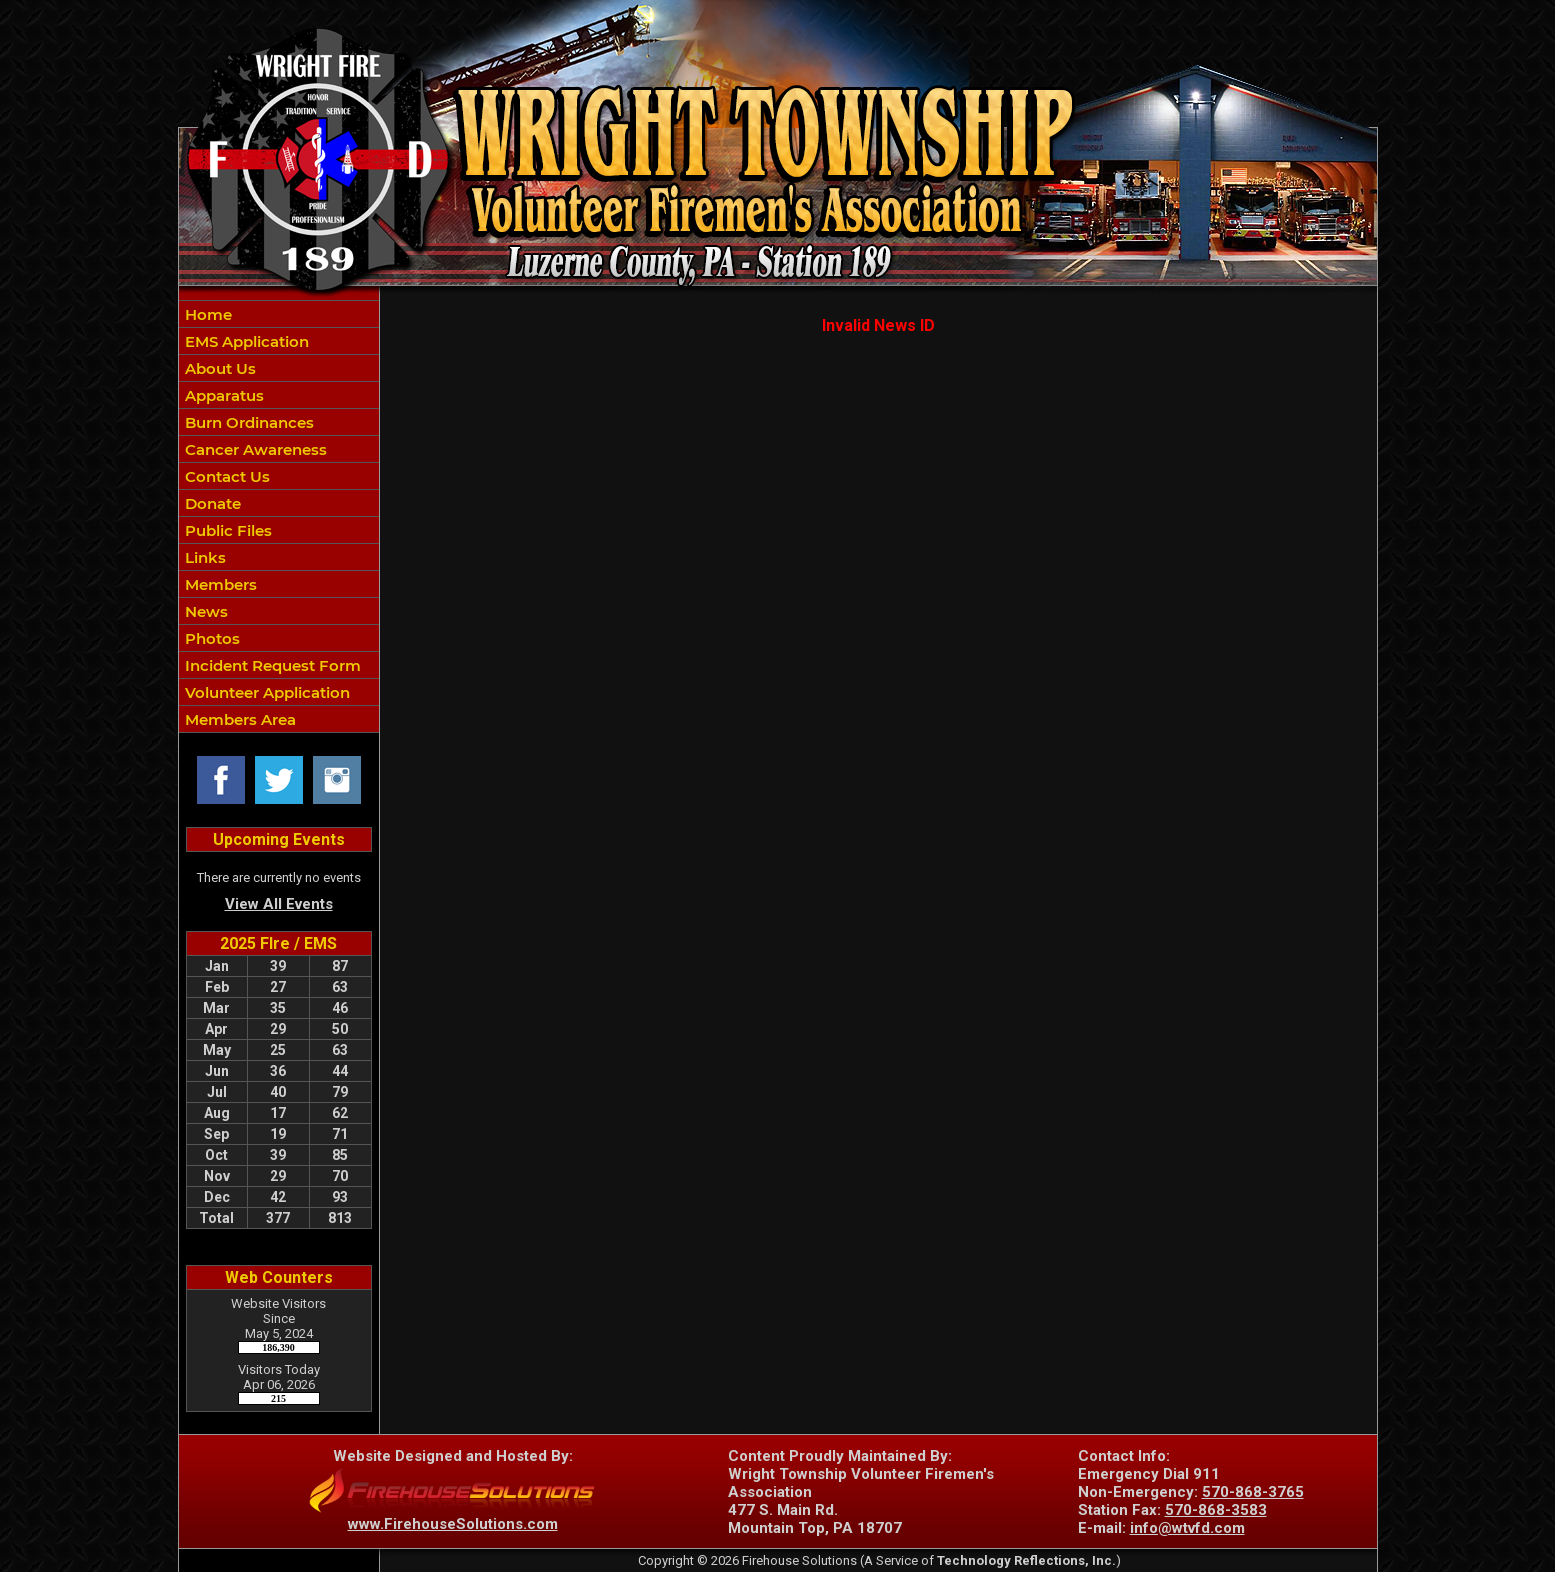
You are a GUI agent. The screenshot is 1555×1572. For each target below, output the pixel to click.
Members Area (238, 719)
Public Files (226, 530)
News (204, 611)
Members (219, 584)
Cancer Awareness (254, 449)
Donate (211, 503)
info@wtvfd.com (1187, 1528)
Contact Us (225, 476)
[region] (279, 516)
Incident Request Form (271, 665)
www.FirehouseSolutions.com (453, 1524)
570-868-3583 (1216, 1510)
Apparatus (222, 395)
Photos (210, 638)
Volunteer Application (265, 692)
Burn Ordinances (247, 422)
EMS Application (245, 341)
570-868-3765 (1253, 1492)
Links (203, 557)
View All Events (279, 904)
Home (206, 314)
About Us (218, 368)
